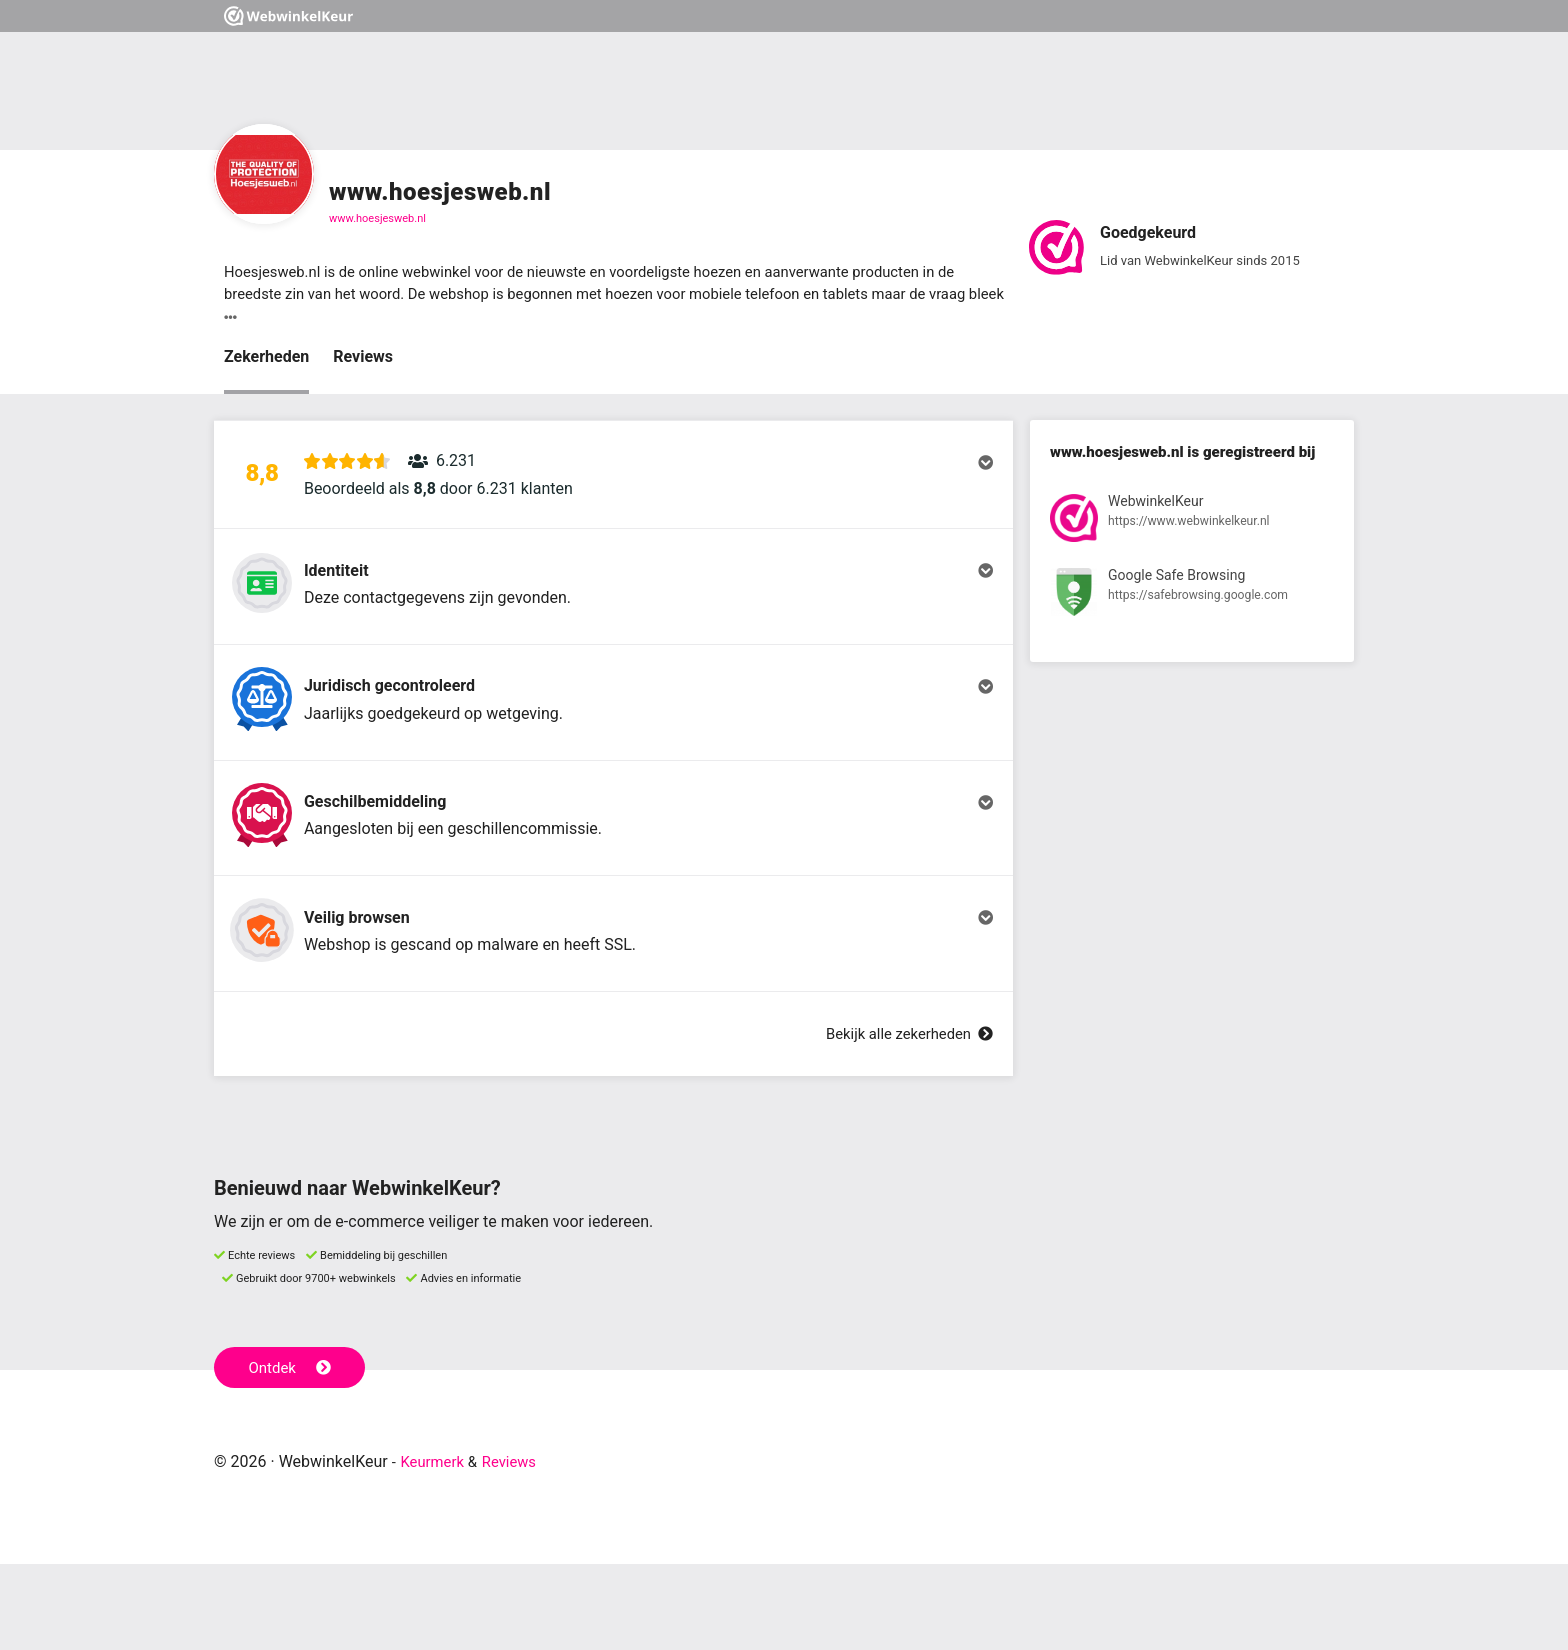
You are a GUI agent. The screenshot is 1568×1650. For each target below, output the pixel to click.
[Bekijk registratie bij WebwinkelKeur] (1192, 525)
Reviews (363, 360)
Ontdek (292, 1452)
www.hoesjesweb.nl (377, 218)
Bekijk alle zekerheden (903, 1119)
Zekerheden (266, 360)
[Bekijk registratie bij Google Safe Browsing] (1192, 600)
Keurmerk (435, 1547)
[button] (613, 487)
